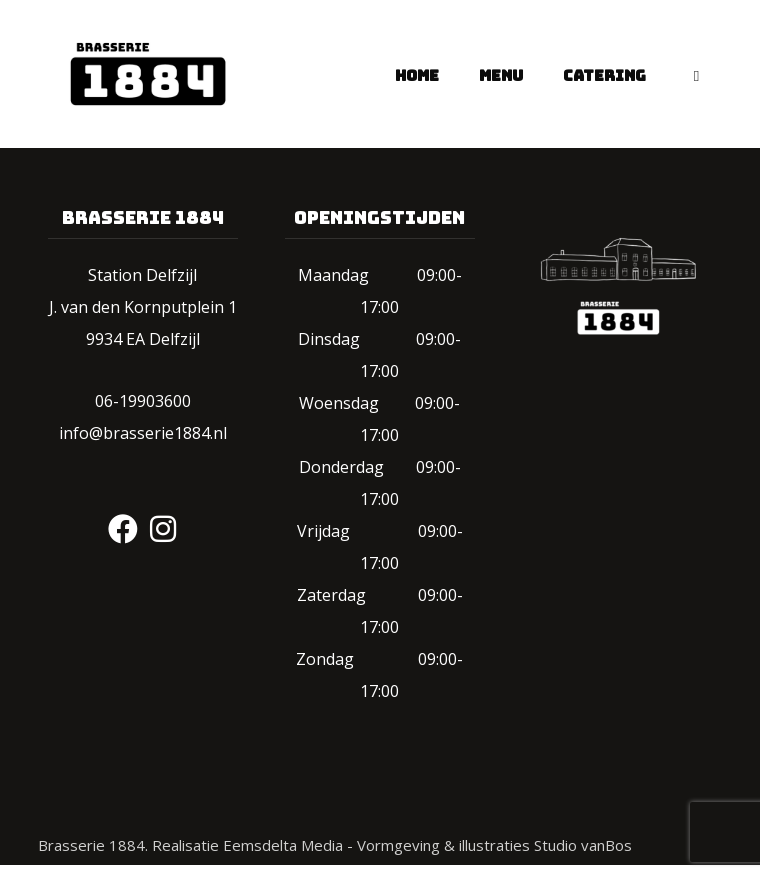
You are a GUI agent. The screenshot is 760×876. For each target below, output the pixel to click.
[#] (123, 529)
